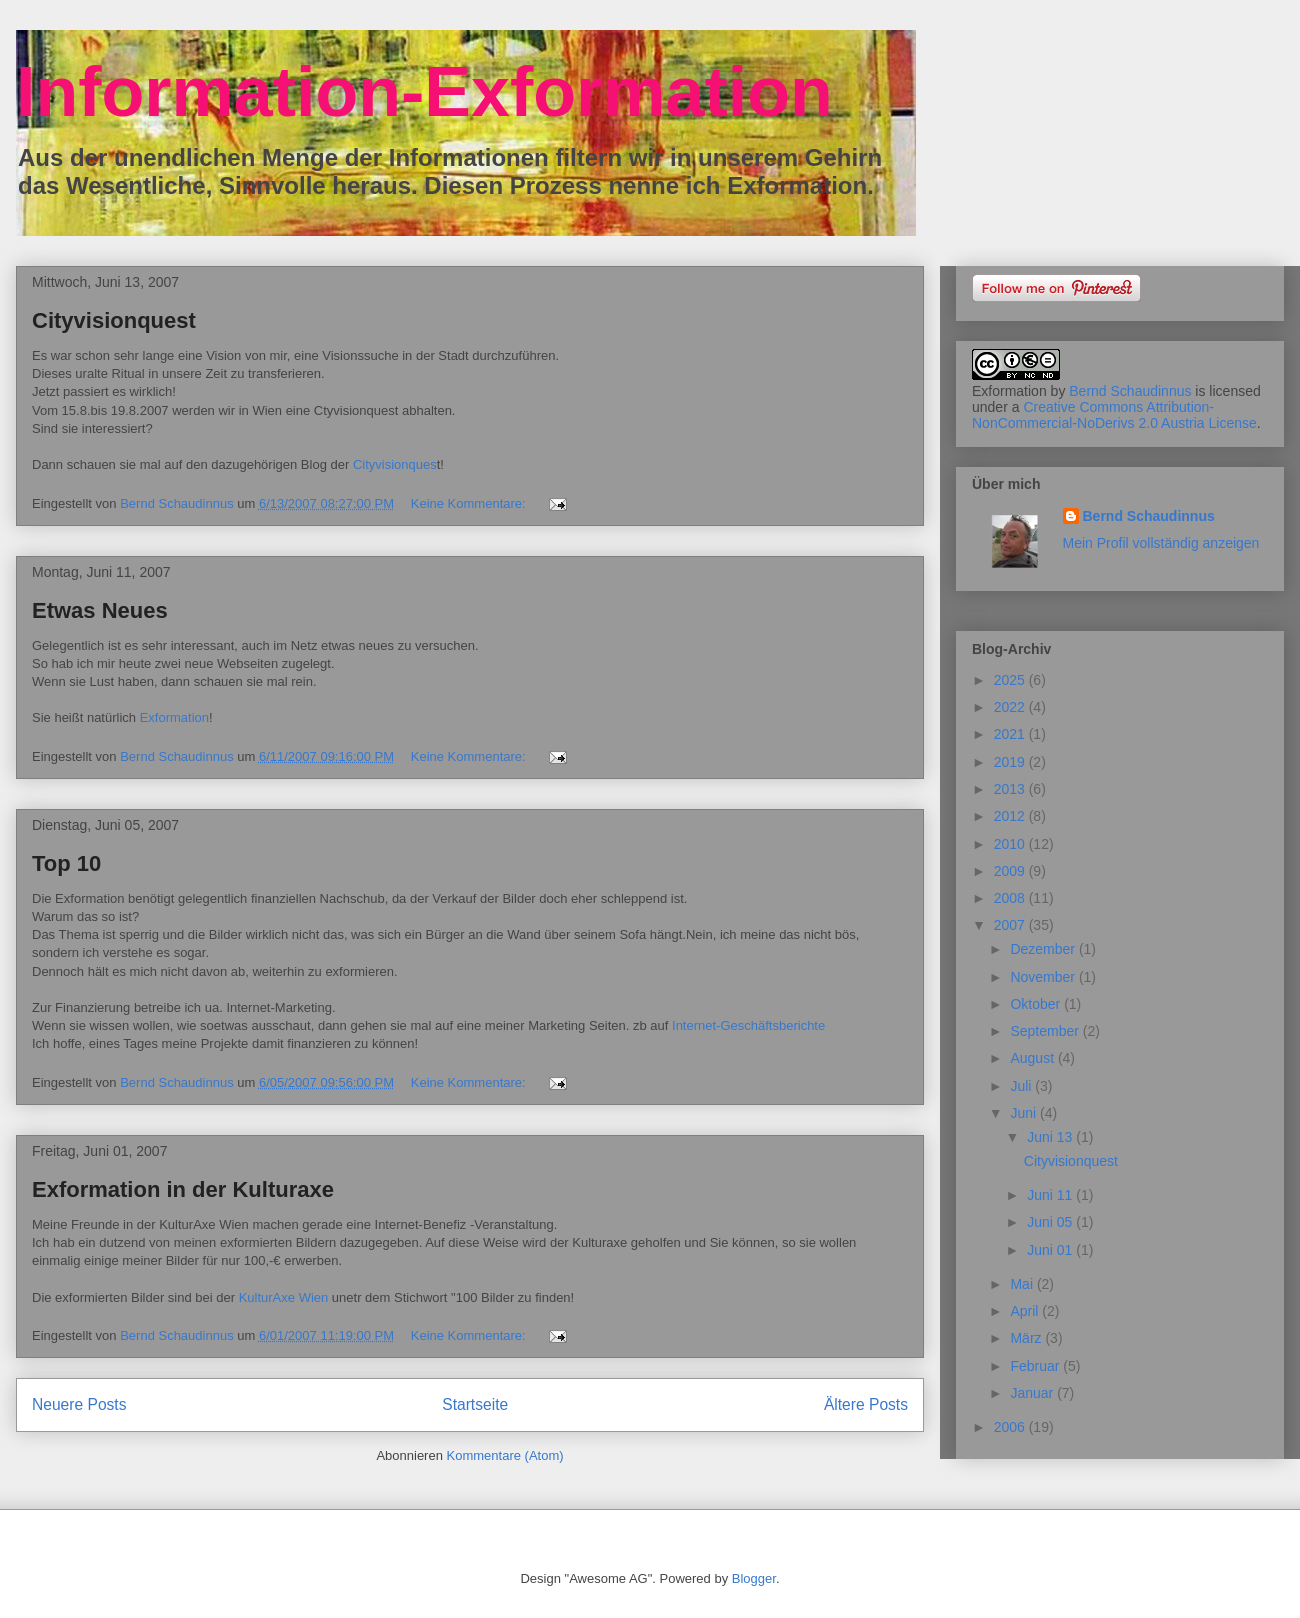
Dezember (1044, 949)
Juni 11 (1051, 1195)
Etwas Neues (100, 610)
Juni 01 (1051, 1250)
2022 (1011, 707)
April (1026, 1311)
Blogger (754, 1578)
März (1027, 1338)
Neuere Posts (79, 1404)
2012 (1011, 816)
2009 (1011, 871)
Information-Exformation (424, 92)
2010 (1011, 844)
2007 (1011, 925)
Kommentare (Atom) (505, 1455)
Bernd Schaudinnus (1130, 391)
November (1044, 977)
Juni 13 (1051, 1137)
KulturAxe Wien (284, 1297)
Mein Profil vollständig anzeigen (1161, 543)
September (1046, 1031)
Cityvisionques (395, 464)
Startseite (475, 1404)
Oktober (1037, 1004)
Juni (1025, 1113)
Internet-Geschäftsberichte (748, 1025)
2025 (1011, 680)
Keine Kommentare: (470, 503)
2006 (1011, 1427)
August (1033, 1058)
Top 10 (66, 863)
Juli (1022, 1086)
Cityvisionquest (114, 320)
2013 (1011, 789)
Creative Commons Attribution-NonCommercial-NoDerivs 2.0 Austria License (1114, 415)
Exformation (174, 717)
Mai (1023, 1284)
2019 (1011, 762)
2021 (1011, 734)
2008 (1011, 898)
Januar (1033, 1393)
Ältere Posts (866, 1404)
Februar (1036, 1366)
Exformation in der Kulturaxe (183, 1189)
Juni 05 (1051, 1222)
